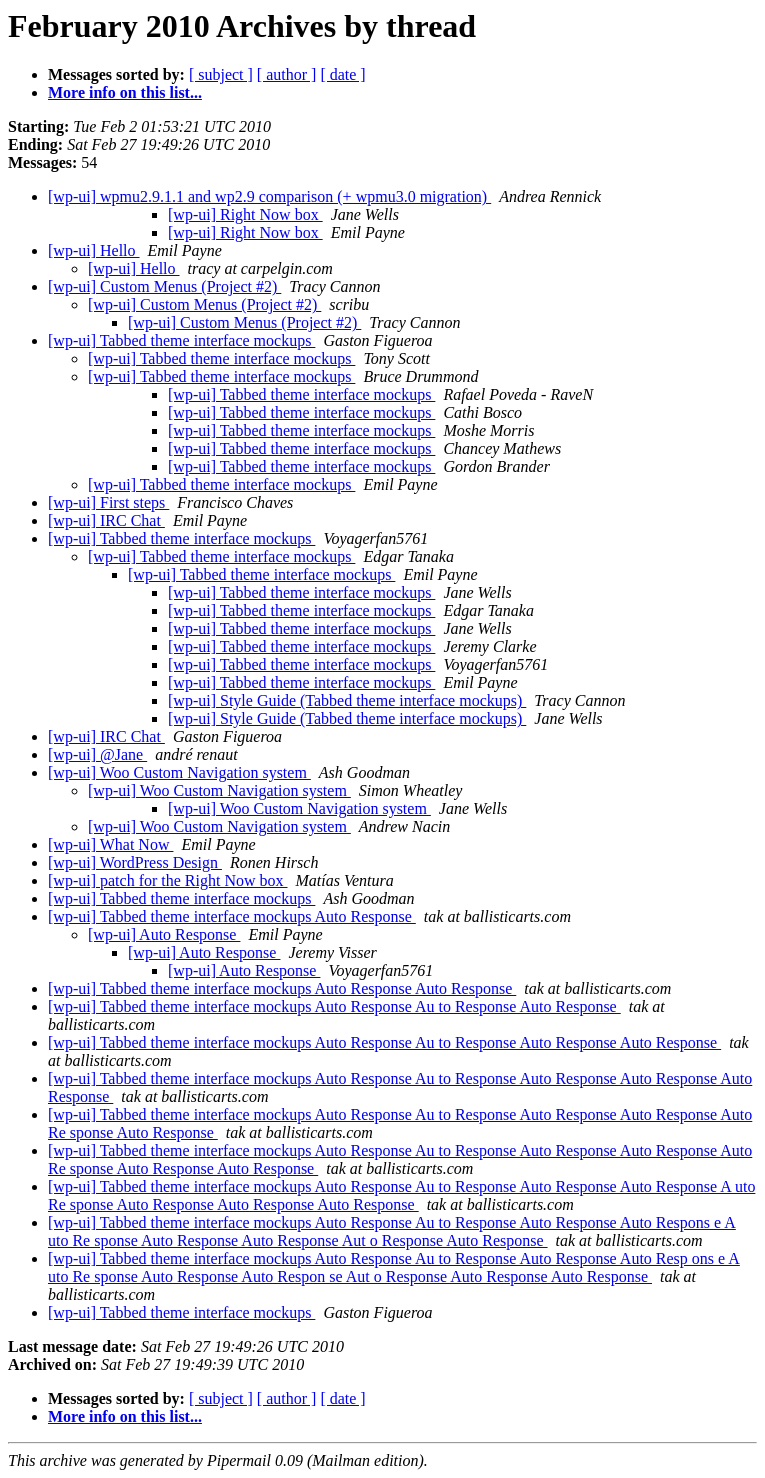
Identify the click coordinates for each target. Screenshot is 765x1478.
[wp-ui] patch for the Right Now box (168, 880)
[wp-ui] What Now (110, 844)
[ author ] (287, 74)
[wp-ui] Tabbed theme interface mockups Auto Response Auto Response (282, 988)
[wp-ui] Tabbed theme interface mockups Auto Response (232, 916)
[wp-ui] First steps (108, 502)
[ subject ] (221, 74)
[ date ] (342, 74)
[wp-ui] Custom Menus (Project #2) (164, 286)
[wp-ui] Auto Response (164, 934)
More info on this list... (125, 92)
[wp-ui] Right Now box (245, 214)
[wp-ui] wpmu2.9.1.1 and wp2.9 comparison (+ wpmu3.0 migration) (269, 196)
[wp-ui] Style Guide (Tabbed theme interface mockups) (347, 700)
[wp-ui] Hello (94, 250)
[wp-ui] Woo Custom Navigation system (179, 772)
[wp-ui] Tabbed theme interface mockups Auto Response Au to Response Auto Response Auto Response (384, 1042)
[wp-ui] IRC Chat (106, 520)
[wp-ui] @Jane (97, 754)
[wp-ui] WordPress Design (135, 862)
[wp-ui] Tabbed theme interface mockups (181, 340)
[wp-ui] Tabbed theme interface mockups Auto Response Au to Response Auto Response (334, 1006)
